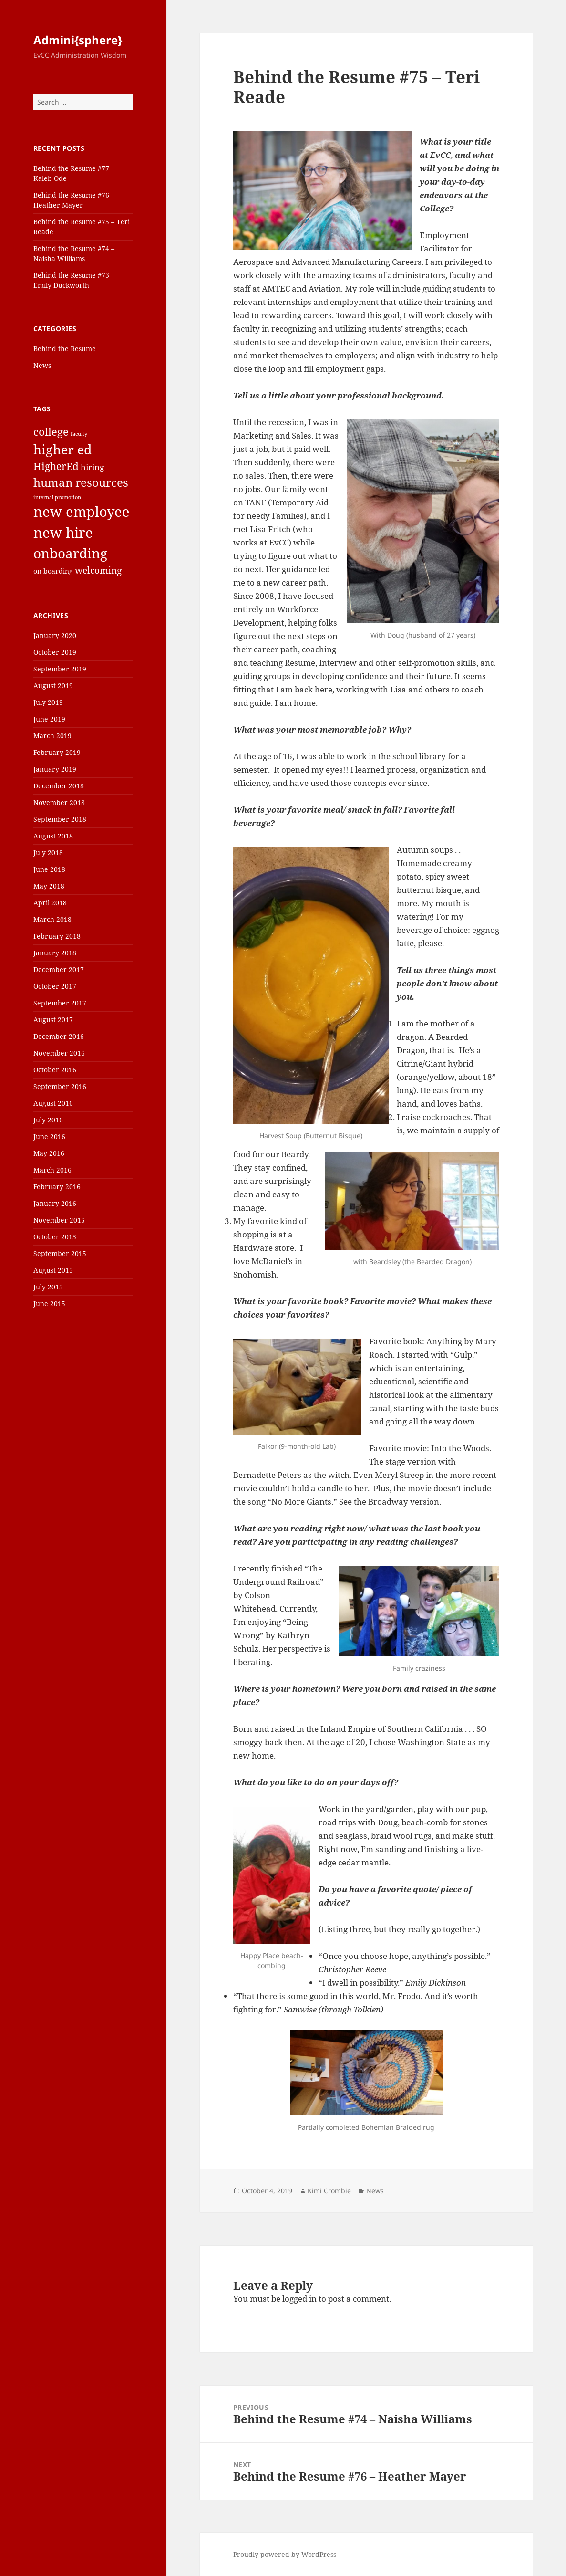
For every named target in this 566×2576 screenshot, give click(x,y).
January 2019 (54, 769)
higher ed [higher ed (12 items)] (62, 449)
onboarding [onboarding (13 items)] (70, 553)
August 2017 (53, 1019)
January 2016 (54, 1203)
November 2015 (59, 1220)
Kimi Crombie (329, 2190)
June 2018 (49, 869)
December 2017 (58, 969)
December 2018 (58, 785)
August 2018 (53, 835)
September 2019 (59, 668)
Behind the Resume (64, 348)
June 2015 (49, 1303)
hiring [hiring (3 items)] (92, 466)
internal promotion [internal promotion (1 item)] (57, 497)
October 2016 (54, 1069)
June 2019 (49, 718)
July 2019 (48, 702)
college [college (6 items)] (51, 431)
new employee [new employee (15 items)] (81, 511)
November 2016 (59, 1053)
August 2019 (53, 685)
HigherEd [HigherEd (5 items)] (56, 466)
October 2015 (54, 1236)
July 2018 (48, 852)
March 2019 (52, 735)
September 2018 (59, 819)
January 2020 (54, 635)
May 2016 (48, 1153)
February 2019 (57, 752)
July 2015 (48, 1286)
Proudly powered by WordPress (284, 2554)
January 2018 (54, 952)
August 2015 (53, 1270)
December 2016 (58, 1036)
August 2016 (53, 1103)
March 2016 (52, 1169)
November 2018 (59, 802)
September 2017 (59, 1002)
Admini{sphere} (77, 40)
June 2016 (49, 1136)
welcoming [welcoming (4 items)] (98, 570)
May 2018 (48, 885)
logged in (299, 2298)
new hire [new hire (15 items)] (63, 532)
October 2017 (54, 986)
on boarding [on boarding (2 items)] (53, 571)
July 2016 (48, 1119)
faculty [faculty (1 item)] (79, 433)
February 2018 (57, 936)
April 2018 (50, 902)
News (42, 365)
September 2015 (59, 1253)
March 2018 (52, 919)
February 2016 (57, 1186)
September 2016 (59, 1086)
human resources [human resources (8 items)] (80, 482)
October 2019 (54, 652)
